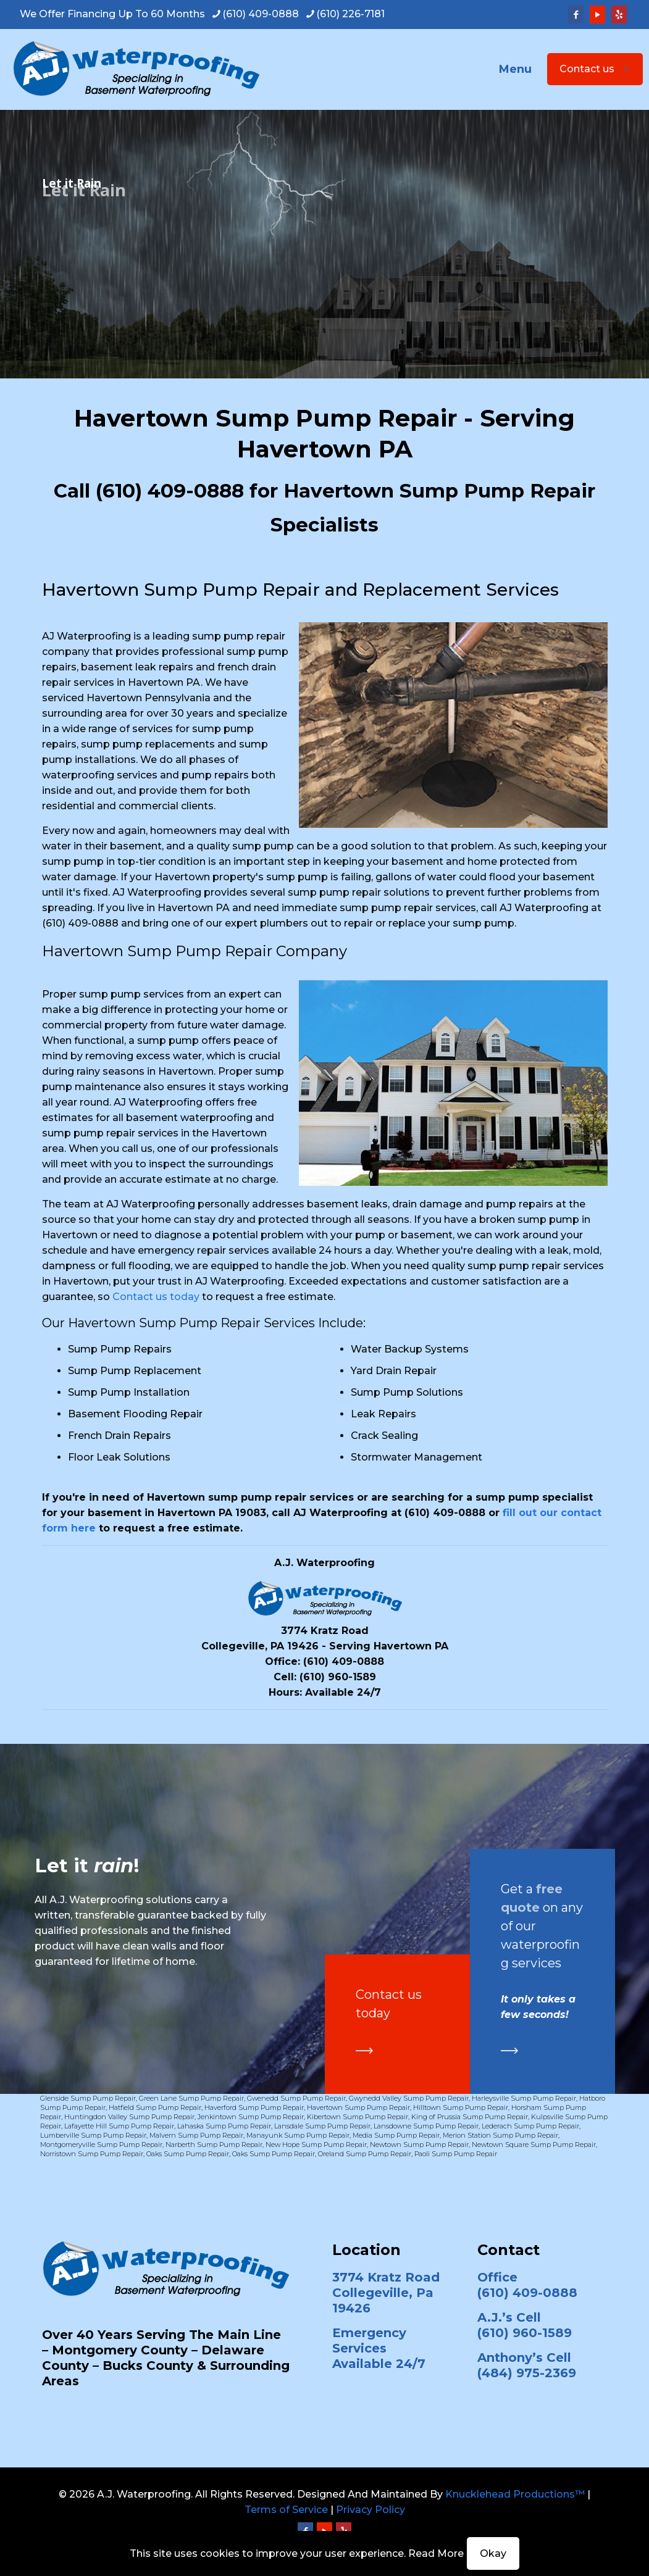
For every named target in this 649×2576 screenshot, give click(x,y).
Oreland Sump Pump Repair (364, 2153)
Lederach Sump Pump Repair (530, 2126)
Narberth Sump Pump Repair (213, 2144)
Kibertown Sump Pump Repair (357, 2116)
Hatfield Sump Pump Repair (155, 2107)
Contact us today (155, 1297)
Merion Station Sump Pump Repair (500, 2135)
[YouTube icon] (597, 14)
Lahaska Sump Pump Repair (224, 2126)
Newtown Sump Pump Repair (419, 2144)
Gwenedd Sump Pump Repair (296, 2098)
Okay (493, 2553)
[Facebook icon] (576, 14)
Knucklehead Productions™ (515, 2494)
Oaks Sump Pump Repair (187, 2153)
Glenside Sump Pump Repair (88, 2098)
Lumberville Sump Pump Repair (93, 2135)
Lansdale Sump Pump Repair (322, 2126)
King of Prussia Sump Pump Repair (469, 2116)
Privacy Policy (370, 2510)
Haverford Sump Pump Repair (254, 2107)
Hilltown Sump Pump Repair (460, 2107)
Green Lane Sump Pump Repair (191, 2098)
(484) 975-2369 (526, 2373)
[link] (364, 2051)
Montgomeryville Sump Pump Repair (101, 2144)
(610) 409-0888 (170, 490)
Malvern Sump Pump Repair (196, 2135)
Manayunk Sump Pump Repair (298, 2135)
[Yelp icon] (619, 14)
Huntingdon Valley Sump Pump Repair (129, 2116)
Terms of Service (286, 2510)
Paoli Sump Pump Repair (455, 2153)
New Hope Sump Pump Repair (316, 2144)
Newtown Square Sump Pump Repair (534, 2144)
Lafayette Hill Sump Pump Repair (119, 2126)
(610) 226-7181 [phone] (350, 14)
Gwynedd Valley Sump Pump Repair (409, 2098)
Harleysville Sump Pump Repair (524, 2098)
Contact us (594, 69)
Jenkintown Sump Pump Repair (251, 2116)
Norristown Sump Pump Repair (91, 2153)
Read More (436, 2553)
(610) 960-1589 (337, 1677)
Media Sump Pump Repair (396, 2135)
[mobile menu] (524, 69)
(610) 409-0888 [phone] (260, 14)
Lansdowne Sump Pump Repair (426, 2126)
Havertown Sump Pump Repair (358, 2107)
